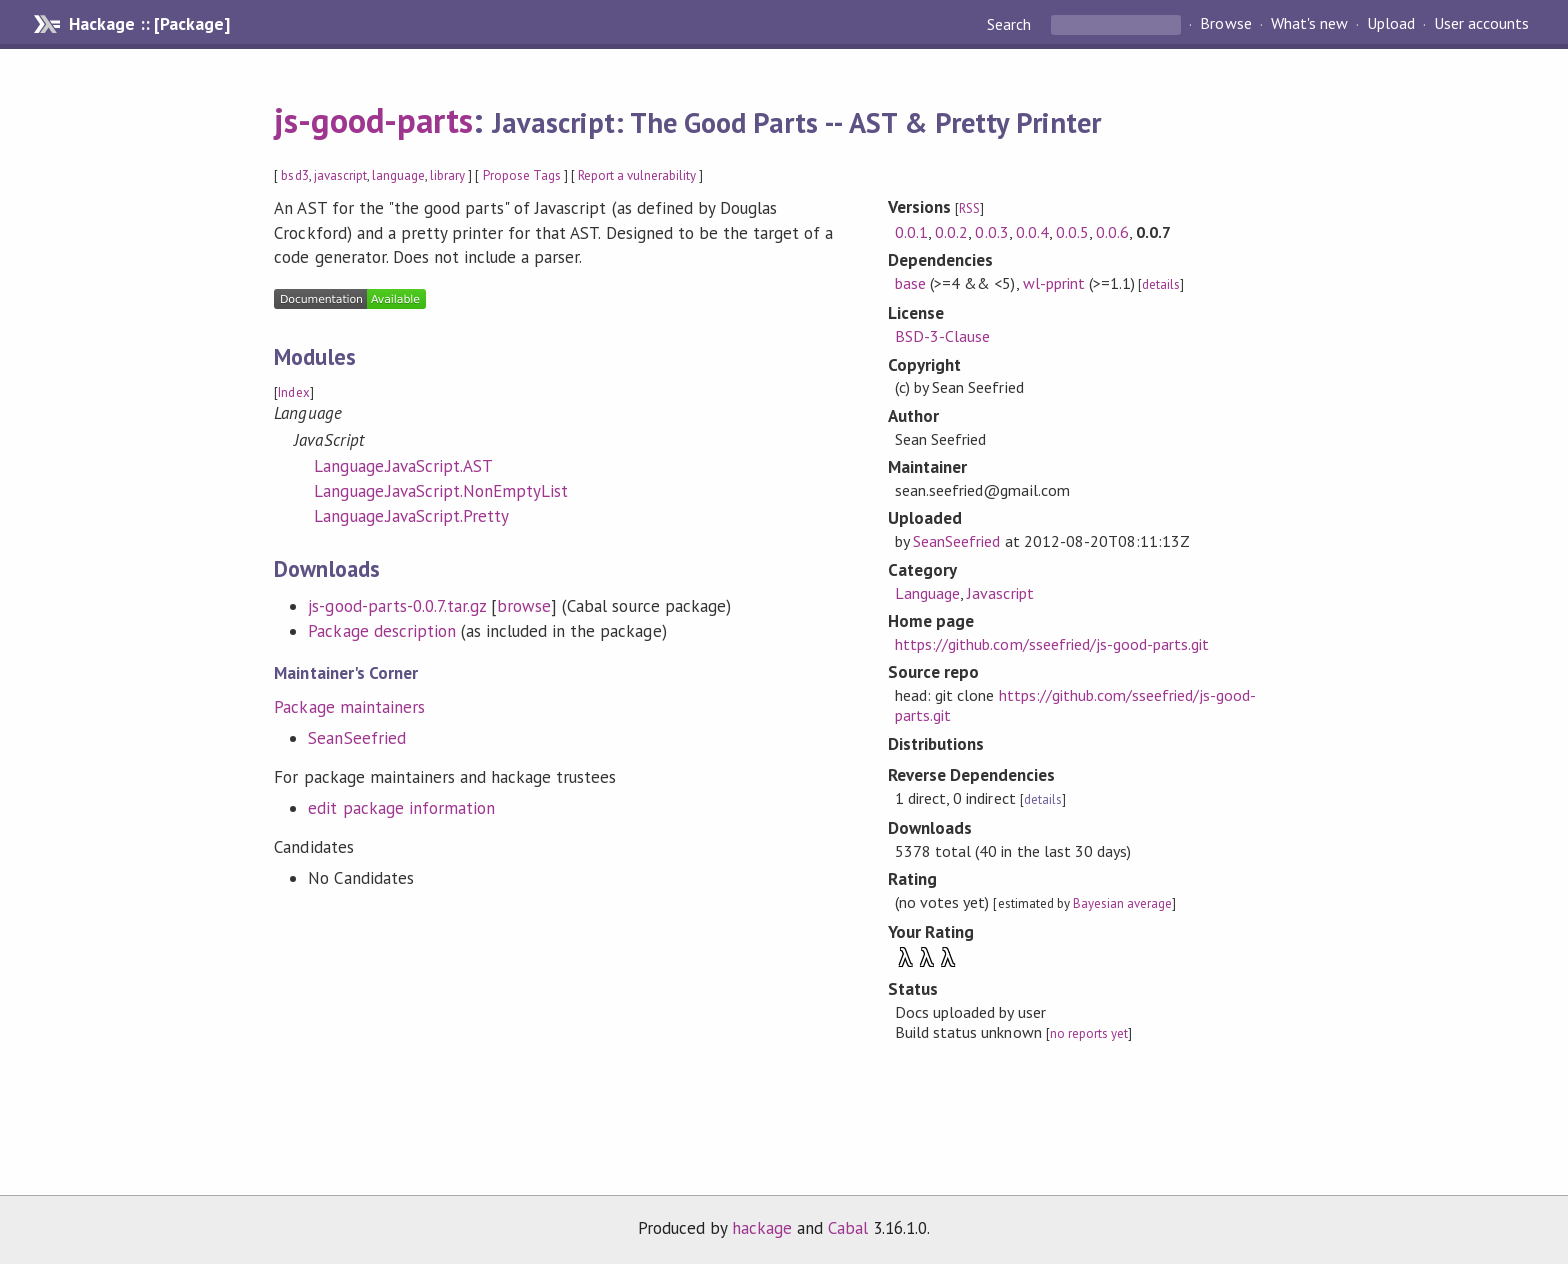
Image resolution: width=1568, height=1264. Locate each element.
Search (1011, 24)
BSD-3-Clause (942, 336)
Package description (381, 631)
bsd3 (294, 175)
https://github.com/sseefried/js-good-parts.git (1052, 644)
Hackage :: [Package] (149, 24)
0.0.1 (911, 232)
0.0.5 (1072, 232)
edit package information (401, 808)
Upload (1391, 24)
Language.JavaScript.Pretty (411, 516)
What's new (1309, 24)
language (398, 175)
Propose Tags (522, 175)
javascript (340, 175)
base (910, 283)
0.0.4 (1032, 232)
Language (927, 593)
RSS (969, 208)
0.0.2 (951, 232)
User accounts (1481, 24)
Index (293, 392)
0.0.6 (1112, 232)
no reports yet (1089, 1033)
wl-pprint (1054, 283)
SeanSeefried (356, 738)
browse (524, 606)
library (447, 175)
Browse (1225, 24)
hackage (762, 1228)
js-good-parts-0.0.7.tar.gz (397, 606)
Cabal (848, 1228)
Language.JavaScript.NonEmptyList (441, 491)
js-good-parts (373, 120)
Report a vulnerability (637, 175)
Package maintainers (349, 707)
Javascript (1000, 593)
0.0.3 (991, 232)
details (1161, 284)
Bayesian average (1122, 903)
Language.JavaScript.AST (403, 466)
